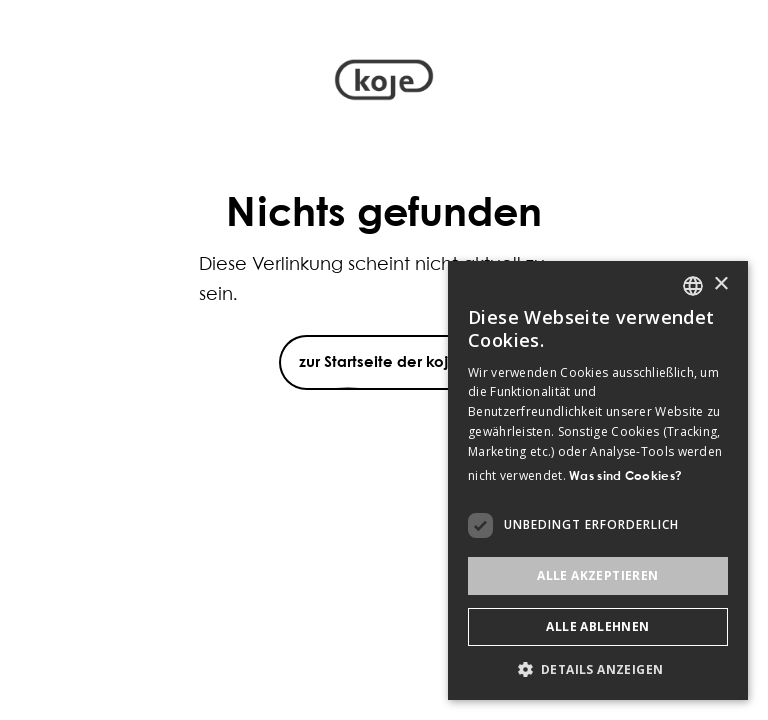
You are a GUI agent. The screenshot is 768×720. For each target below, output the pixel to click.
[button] (598, 669)
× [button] (720, 284)
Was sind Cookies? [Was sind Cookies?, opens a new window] (625, 476)
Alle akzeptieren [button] (597, 575)
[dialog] (598, 480)
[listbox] (693, 286)
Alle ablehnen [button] (597, 626)
